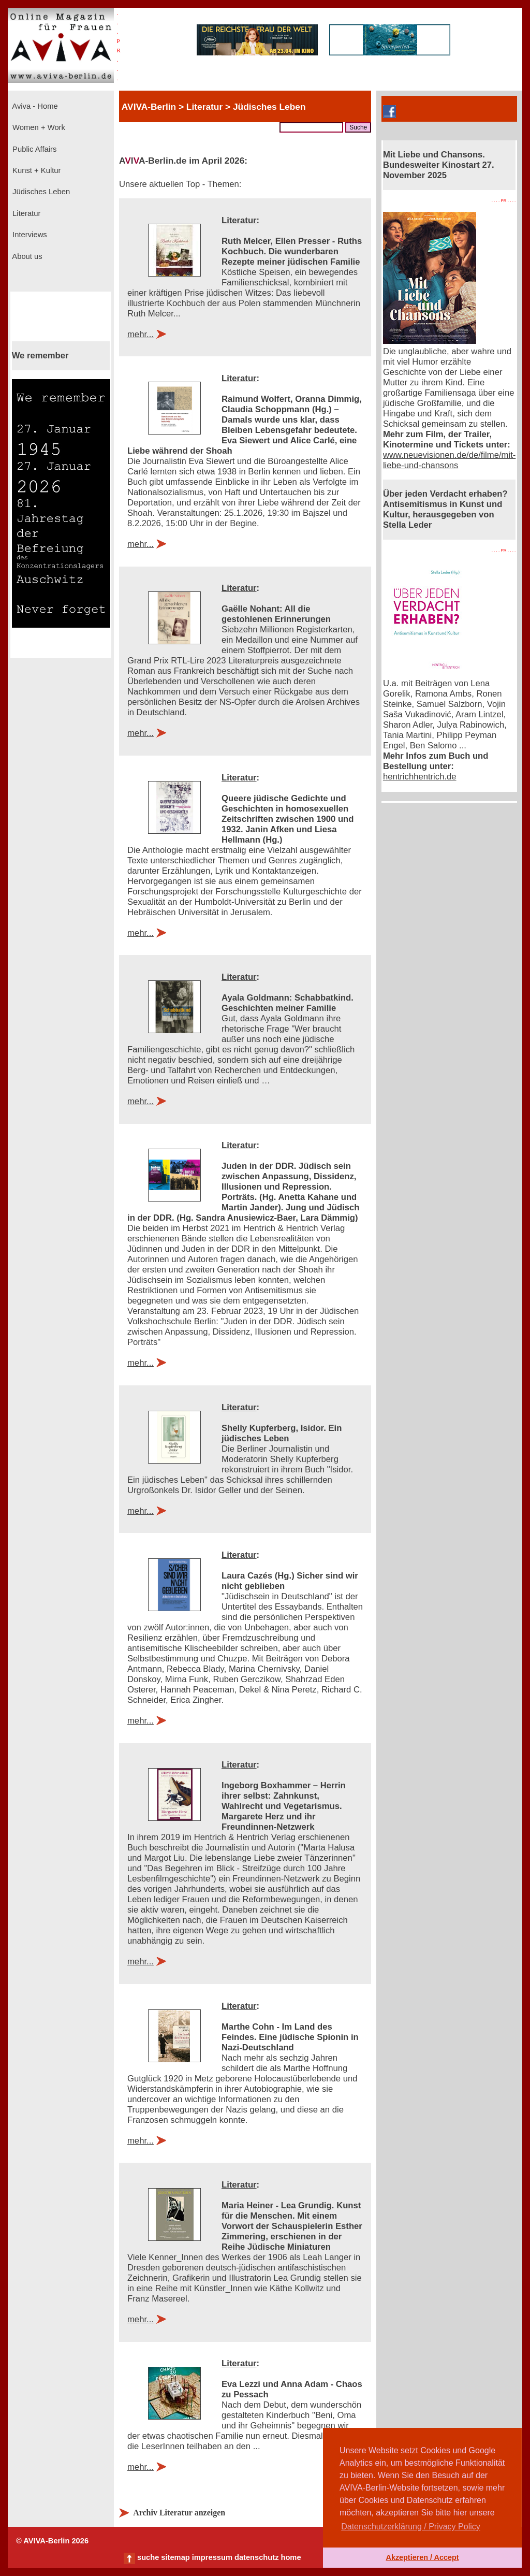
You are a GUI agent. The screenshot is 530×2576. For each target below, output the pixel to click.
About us (26, 256)
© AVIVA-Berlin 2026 (52, 2541)
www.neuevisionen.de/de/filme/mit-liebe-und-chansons (449, 460)
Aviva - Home (34, 106)
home (291, 2557)
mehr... (140, 334)
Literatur (25, 213)
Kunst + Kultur (35, 170)
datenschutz (256, 2557)
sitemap (175, 2557)
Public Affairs (33, 149)
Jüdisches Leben (40, 191)
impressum (212, 2557)
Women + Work (37, 127)
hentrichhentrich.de (420, 777)
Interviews (28, 234)
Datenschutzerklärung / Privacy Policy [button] (410, 2526)
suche (148, 2557)
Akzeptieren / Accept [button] (422, 2557)
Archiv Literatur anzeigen (179, 2512)
